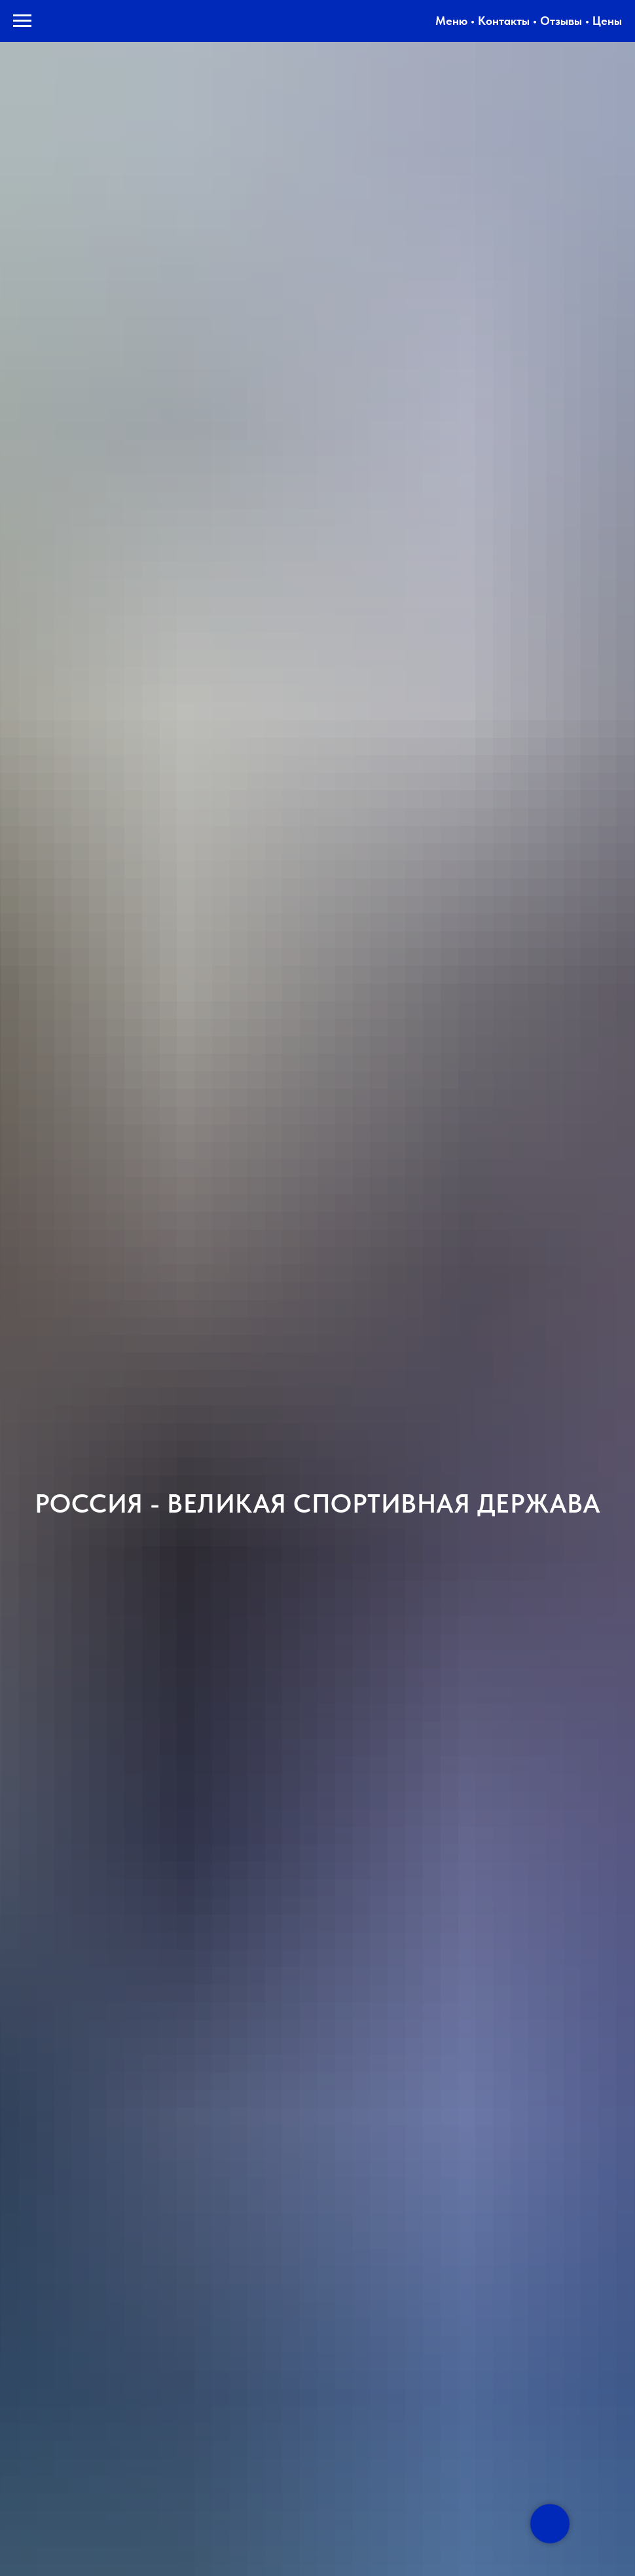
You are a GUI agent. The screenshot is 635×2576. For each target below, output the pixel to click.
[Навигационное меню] (22, 21)
